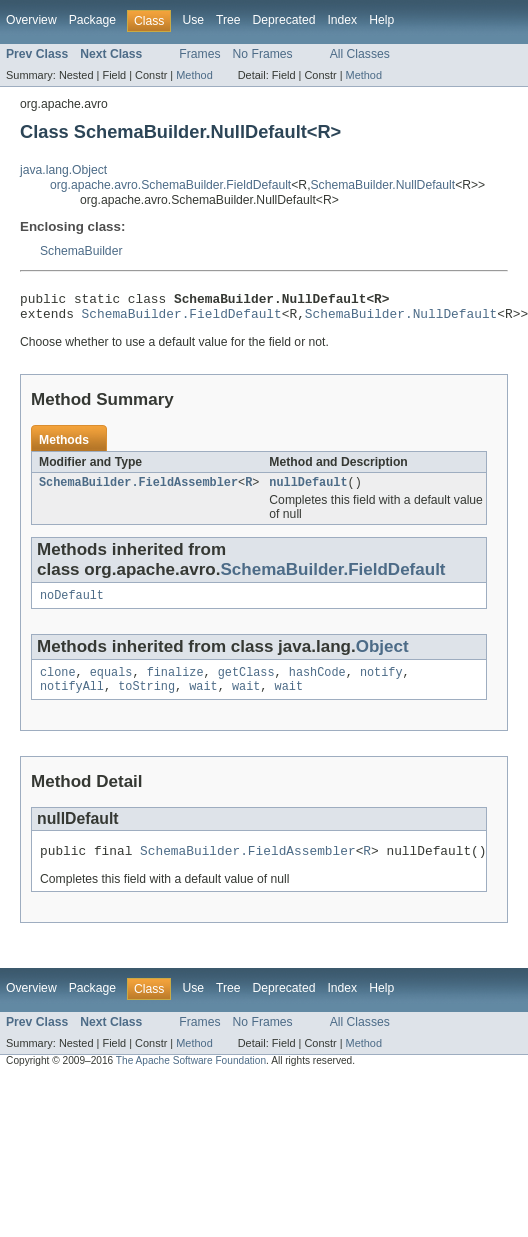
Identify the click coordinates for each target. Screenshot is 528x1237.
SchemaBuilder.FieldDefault (182, 319)
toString (146, 700)
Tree (228, 20)
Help (381, 20)
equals (111, 684)
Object (382, 656)
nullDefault (308, 490)
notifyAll (72, 700)
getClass (246, 684)
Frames (199, 54)
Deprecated (284, 20)
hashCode (317, 684)
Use (193, 20)
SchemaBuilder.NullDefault (383, 185)
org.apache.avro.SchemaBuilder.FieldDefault (170, 185)
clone (58, 684)
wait (203, 700)
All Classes (360, 54)
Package (92, 20)
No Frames (263, 54)
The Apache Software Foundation (191, 1077)
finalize (175, 684)
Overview (31, 20)
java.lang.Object (63, 170)
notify (381, 684)
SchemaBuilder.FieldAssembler (138, 490)
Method (194, 75)
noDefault (72, 605)
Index (342, 20)
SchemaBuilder (81, 251)
